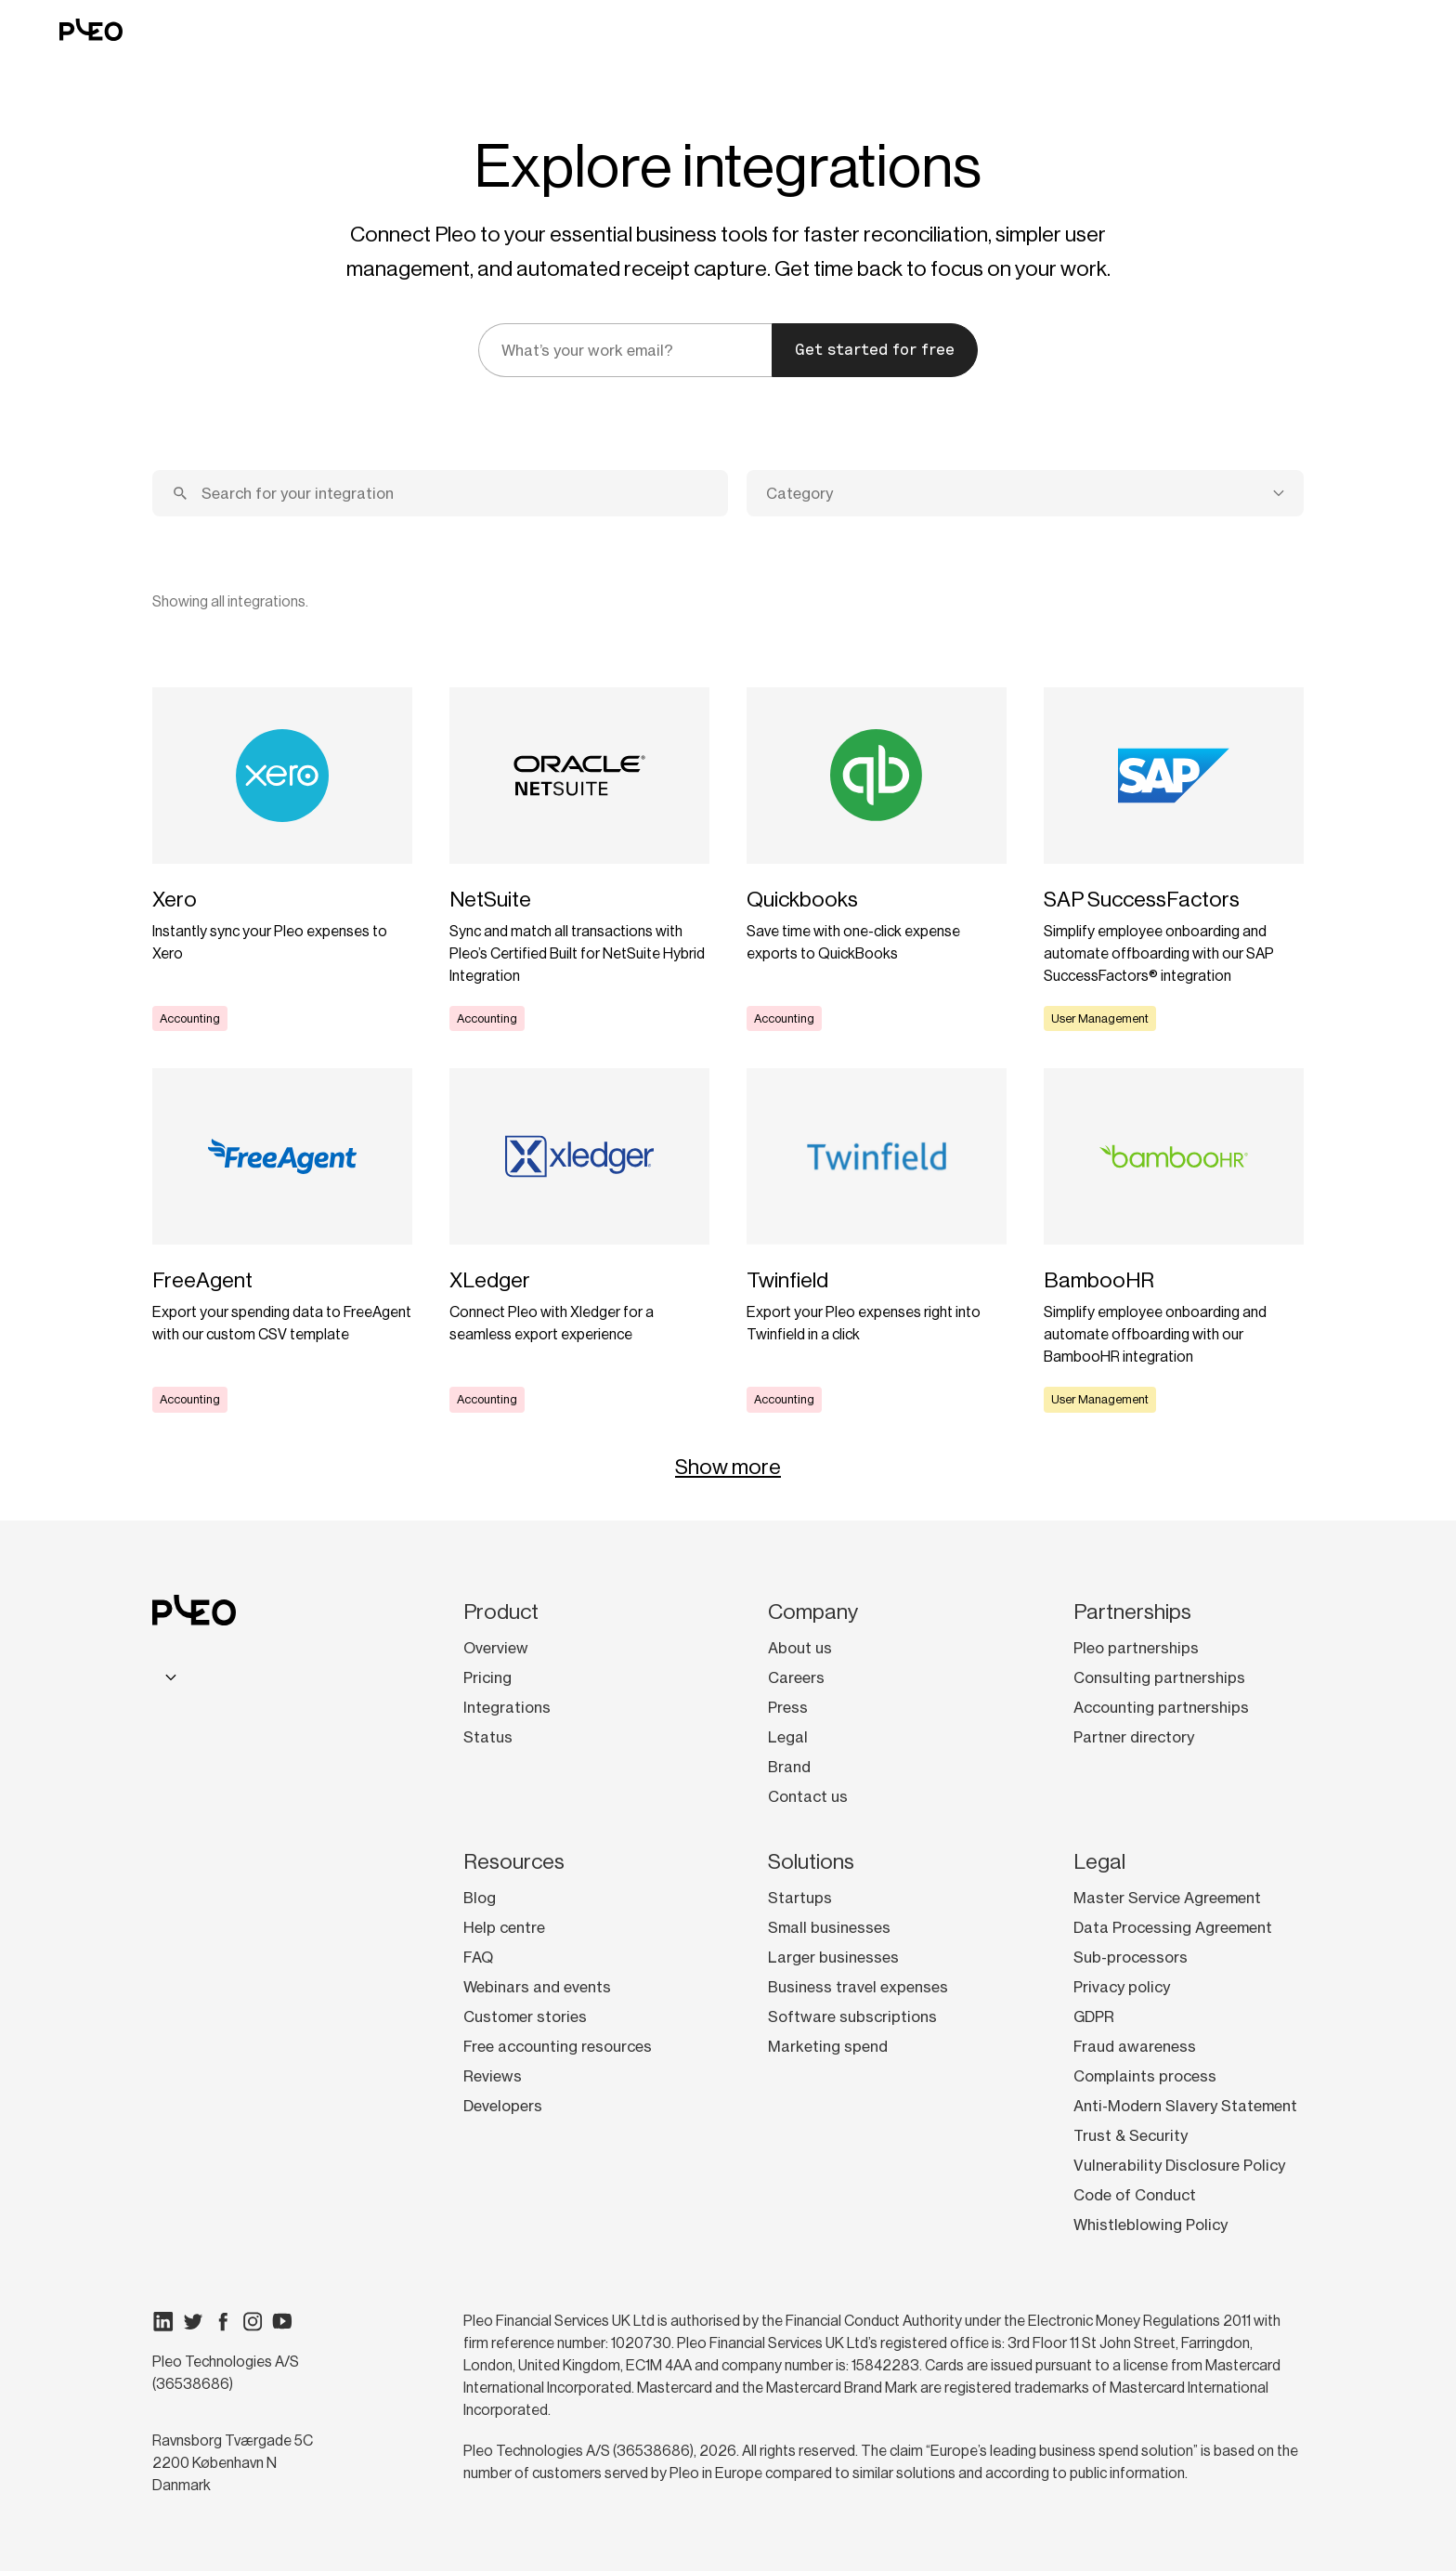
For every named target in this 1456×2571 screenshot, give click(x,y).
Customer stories (525, 2016)
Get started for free (875, 350)
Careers (796, 1677)
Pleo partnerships (1136, 1647)
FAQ (478, 1957)
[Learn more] (282, 859)
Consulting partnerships (1159, 1677)
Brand (789, 1766)
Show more (728, 1467)
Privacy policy (1121, 1986)
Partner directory (1133, 1737)
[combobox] (1025, 493)
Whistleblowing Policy (1150, 2224)
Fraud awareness (1134, 2046)
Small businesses (829, 1927)
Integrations (507, 1707)
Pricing (487, 1677)
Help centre (504, 1927)
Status (488, 1737)
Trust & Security (1130, 2135)
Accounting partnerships (1161, 1707)
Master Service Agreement (1167, 1897)
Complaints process (1144, 2076)
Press (788, 1707)
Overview (495, 1647)
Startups (800, 1897)
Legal (788, 1737)
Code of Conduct (1134, 2195)
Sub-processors (1130, 1957)
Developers (502, 2105)
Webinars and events (537, 1986)
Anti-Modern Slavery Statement (1185, 2105)
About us (800, 1647)
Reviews (492, 2076)
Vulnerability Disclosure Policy (1179, 2165)
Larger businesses (833, 1957)
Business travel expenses (858, 1986)
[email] (625, 350)
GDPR (1093, 2016)
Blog (479, 1897)
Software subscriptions (852, 2016)
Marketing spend (828, 2046)
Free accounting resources (557, 2046)
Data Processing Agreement (1172, 1927)
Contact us (808, 1796)
